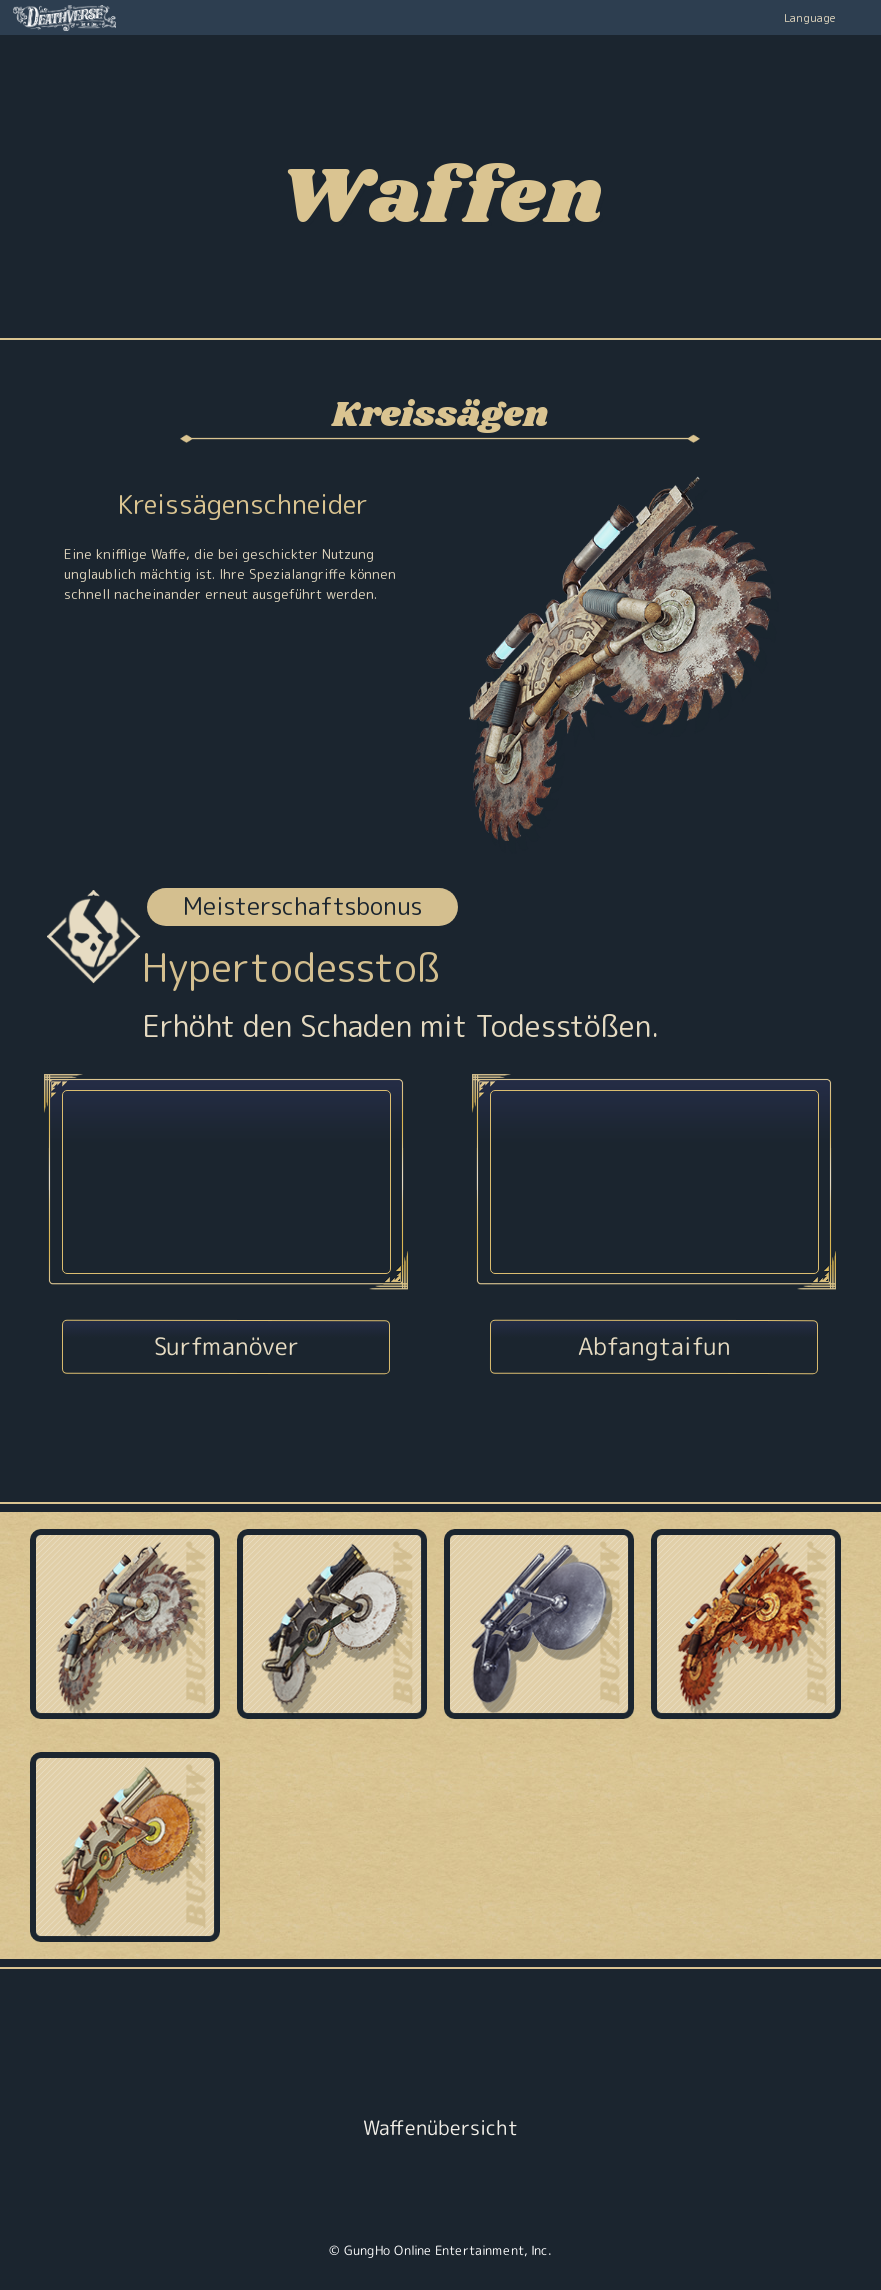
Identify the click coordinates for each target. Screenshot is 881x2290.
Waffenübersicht (440, 2127)
